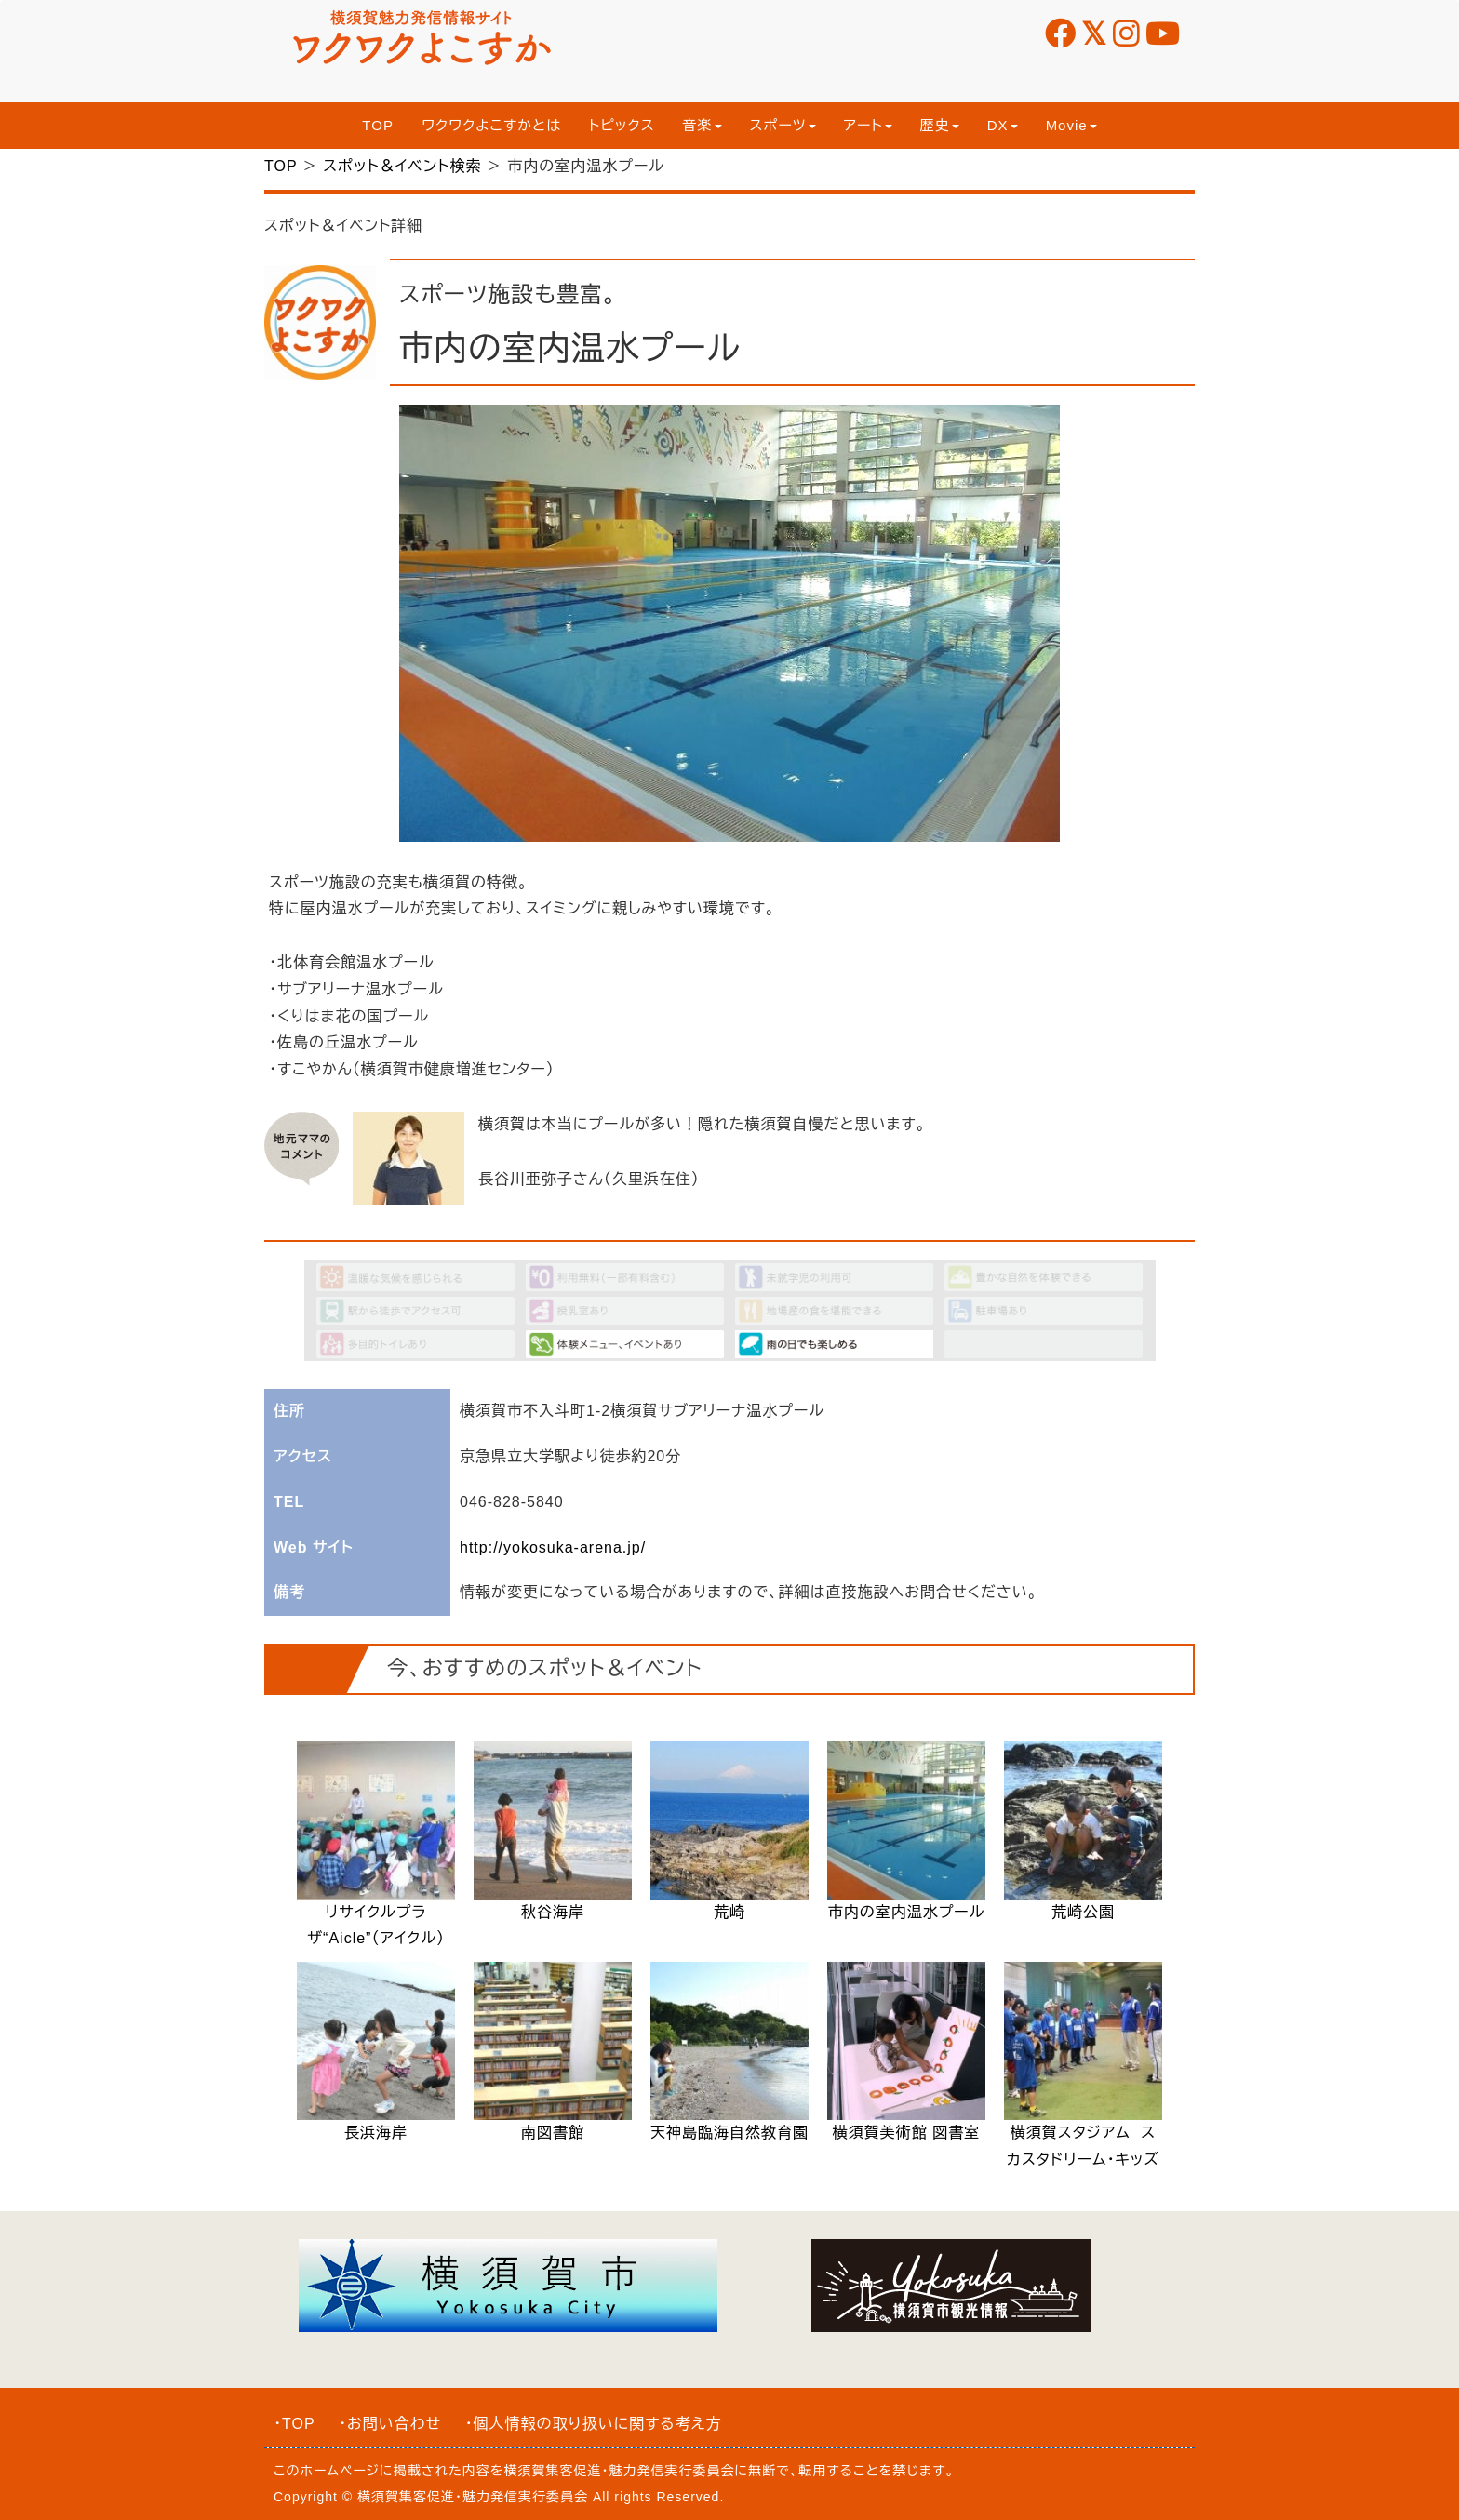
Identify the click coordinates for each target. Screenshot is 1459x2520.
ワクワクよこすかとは (491, 125)
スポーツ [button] (783, 125)
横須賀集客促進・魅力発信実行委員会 (619, 2470)
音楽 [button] (702, 125)
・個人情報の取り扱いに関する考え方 (593, 2424)
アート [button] (868, 125)
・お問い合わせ (390, 2424)
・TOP (294, 2424)
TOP (378, 125)
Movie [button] (1071, 125)
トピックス (622, 125)
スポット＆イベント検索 (402, 166)
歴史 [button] (939, 125)
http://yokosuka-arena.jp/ (553, 1547)
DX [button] (1002, 125)
